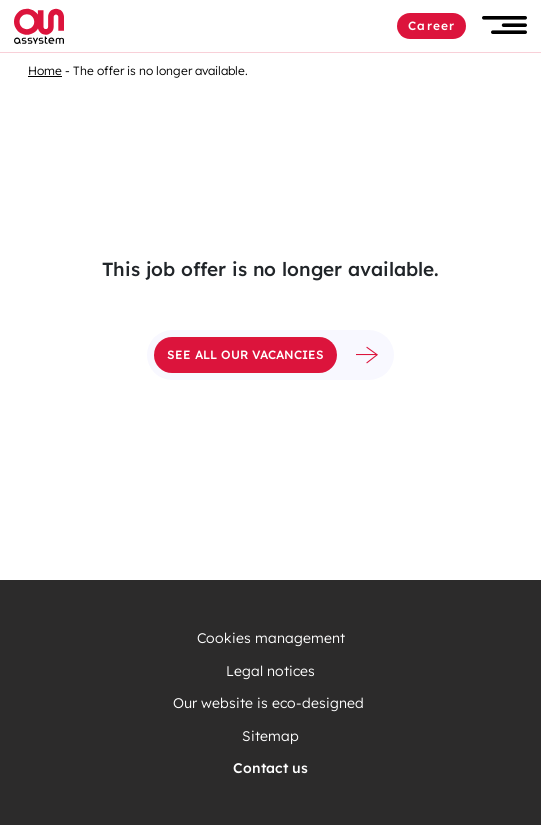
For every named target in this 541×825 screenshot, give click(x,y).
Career (431, 25)
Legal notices (270, 671)
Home (45, 70)
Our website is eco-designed (270, 703)
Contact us (270, 768)
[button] (504, 25)
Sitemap (270, 736)
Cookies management (271, 638)
